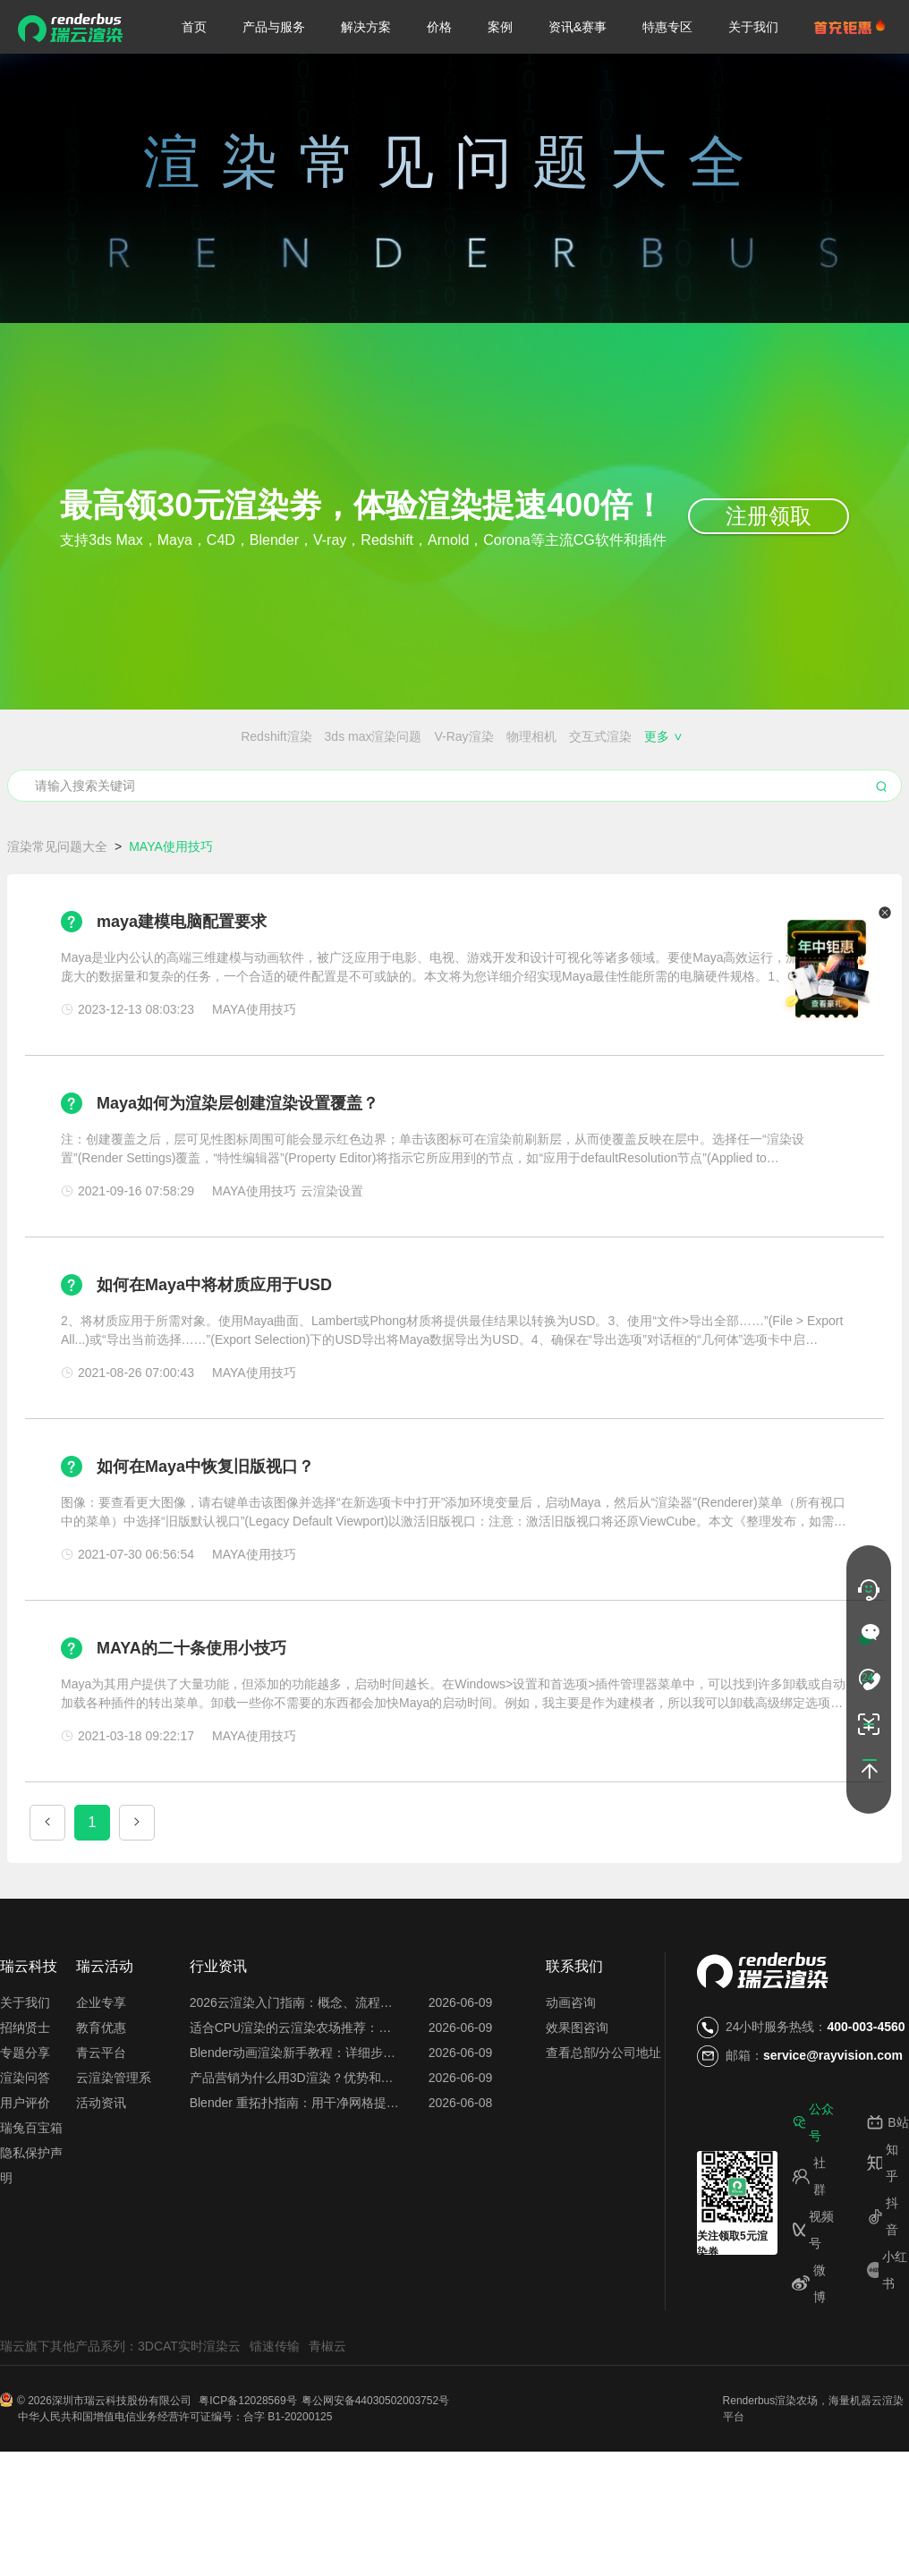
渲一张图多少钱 (373, 802)
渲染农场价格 (79, 769)
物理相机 (322, 736)
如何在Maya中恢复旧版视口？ (205, 1533)
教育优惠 (101, 2094)
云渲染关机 (548, 802)
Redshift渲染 (66, 736)
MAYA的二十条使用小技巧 (191, 1714)
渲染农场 (796, 2467)
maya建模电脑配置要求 (182, 988)
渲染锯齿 (513, 736)
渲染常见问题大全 (57, 912)
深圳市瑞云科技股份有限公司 (123, 2467)
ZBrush (455, 736)
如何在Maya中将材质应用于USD (214, 1351)
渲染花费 (780, 802)
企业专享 (101, 2069)
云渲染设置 (135, 802)
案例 (500, 27)
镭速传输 (275, 2412)
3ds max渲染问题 (164, 736)
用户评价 (25, 2169)
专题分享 (25, 2119)
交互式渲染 (391, 736)
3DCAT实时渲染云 (189, 2412)
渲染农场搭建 (167, 769)
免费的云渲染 (528, 769)
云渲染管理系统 (114, 2144)
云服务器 (292, 802)
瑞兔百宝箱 (31, 2194)
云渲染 (887, 2467)
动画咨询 (571, 2069)
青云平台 (101, 2119)
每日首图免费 (467, 802)
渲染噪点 (575, 736)
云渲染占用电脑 (699, 802)
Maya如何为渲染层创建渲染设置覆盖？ (237, 1169)
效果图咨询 (577, 2094)
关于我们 (753, 27)
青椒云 (327, 2412)
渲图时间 (617, 802)
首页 (194, 27)
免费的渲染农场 (435, 769)
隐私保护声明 (31, 2231)
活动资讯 (101, 2169)
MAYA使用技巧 (730, 736)
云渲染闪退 (760, 769)
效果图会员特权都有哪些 (648, 769)
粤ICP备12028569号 (247, 2467)
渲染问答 (25, 2144)
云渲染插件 (60, 802)
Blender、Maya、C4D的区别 (298, 769)
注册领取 (768, 516)
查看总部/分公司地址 (604, 2119)
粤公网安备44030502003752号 (375, 2467)
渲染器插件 (644, 736)
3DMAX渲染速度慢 (836, 736)
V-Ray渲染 (255, 736)
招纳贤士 (25, 2094)
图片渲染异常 (855, 802)
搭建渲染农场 (841, 769)
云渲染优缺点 (216, 802)
